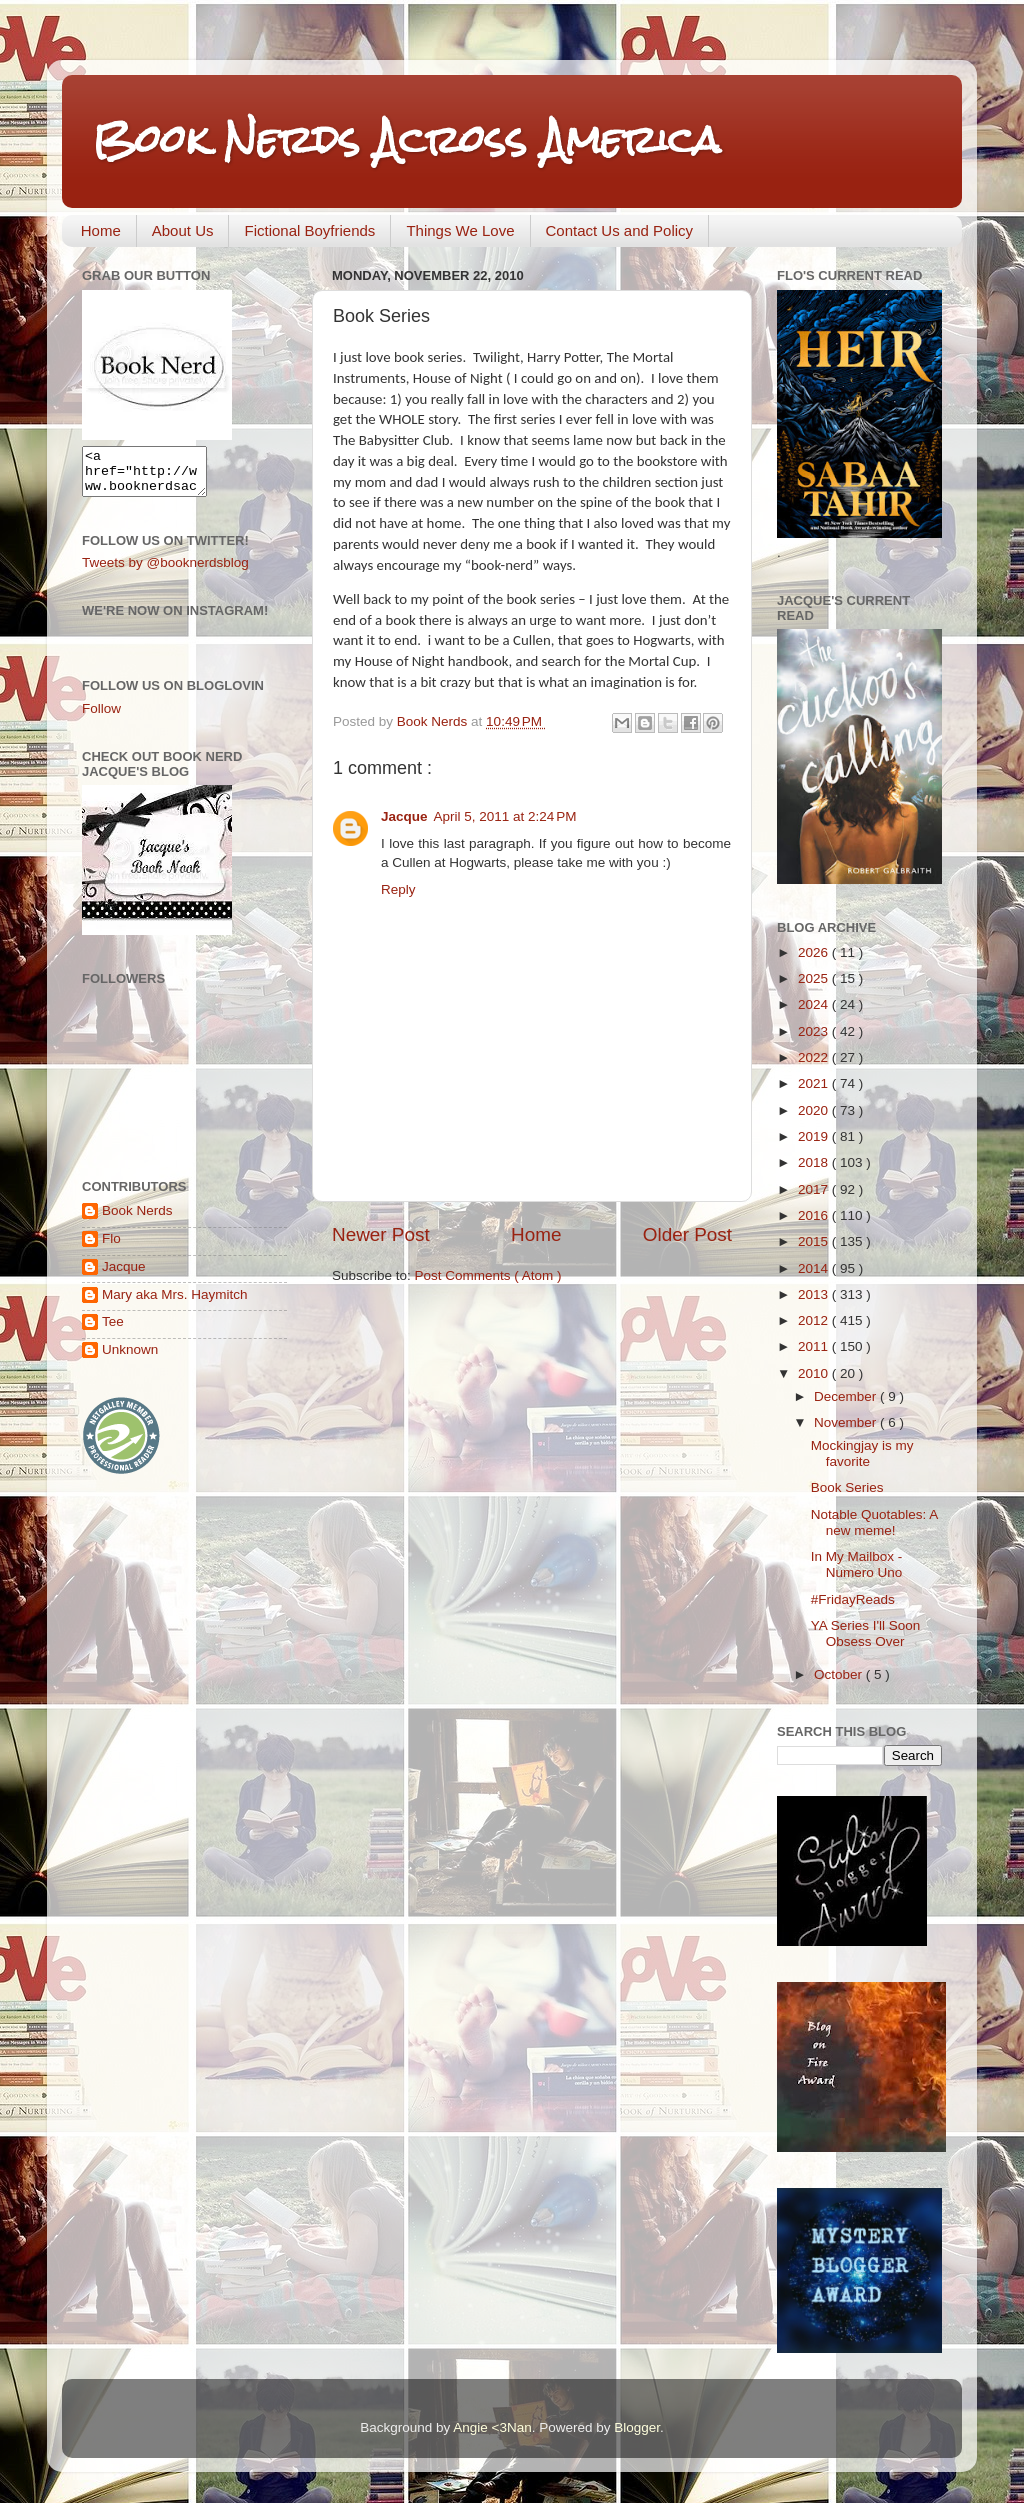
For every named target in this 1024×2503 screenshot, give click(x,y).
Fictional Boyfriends (309, 230)
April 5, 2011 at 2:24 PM (505, 816)
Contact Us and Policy (620, 230)
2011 (815, 1346)
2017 (815, 1189)
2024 (815, 1004)
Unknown (130, 1358)
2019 (815, 1136)
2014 (815, 1268)
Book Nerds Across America (406, 139)
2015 (815, 1241)
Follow (101, 717)
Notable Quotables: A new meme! (874, 1522)
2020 (815, 1110)
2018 (815, 1162)
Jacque (404, 816)
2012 (815, 1320)
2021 (815, 1083)
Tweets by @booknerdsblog (165, 571)
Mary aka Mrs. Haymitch (175, 1303)
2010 (815, 1373)
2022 (815, 1057)
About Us (183, 230)
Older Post (687, 1234)
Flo (111, 1247)
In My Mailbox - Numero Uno (857, 1564)
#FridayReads (853, 1599)
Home (101, 230)
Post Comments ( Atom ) (488, 1275)
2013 (815, 1294)
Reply (398, 889)
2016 (815, 1215)
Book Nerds (137, 1219)
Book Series (847, 1487)
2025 (815, 978)
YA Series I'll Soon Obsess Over (866, 1633)
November (847, 1422)
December (847, 1396)
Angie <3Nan (492, 2427)
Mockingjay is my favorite (862, 1453)
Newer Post (381, 1234)
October (840, 1674)
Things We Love (460, 230)
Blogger (637, 2427)
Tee (113, 1330)
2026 (815, 952)
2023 (815, 1031)
